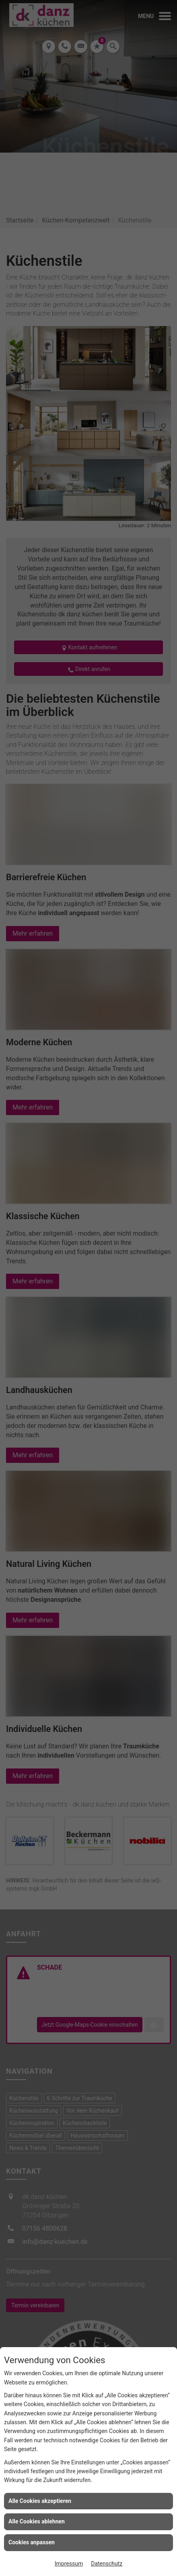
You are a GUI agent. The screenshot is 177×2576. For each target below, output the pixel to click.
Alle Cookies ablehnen (36, 2521)
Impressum (69, 2563)
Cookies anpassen (31, 2542)
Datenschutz (106, 2563)
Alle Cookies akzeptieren (39, 2501)
